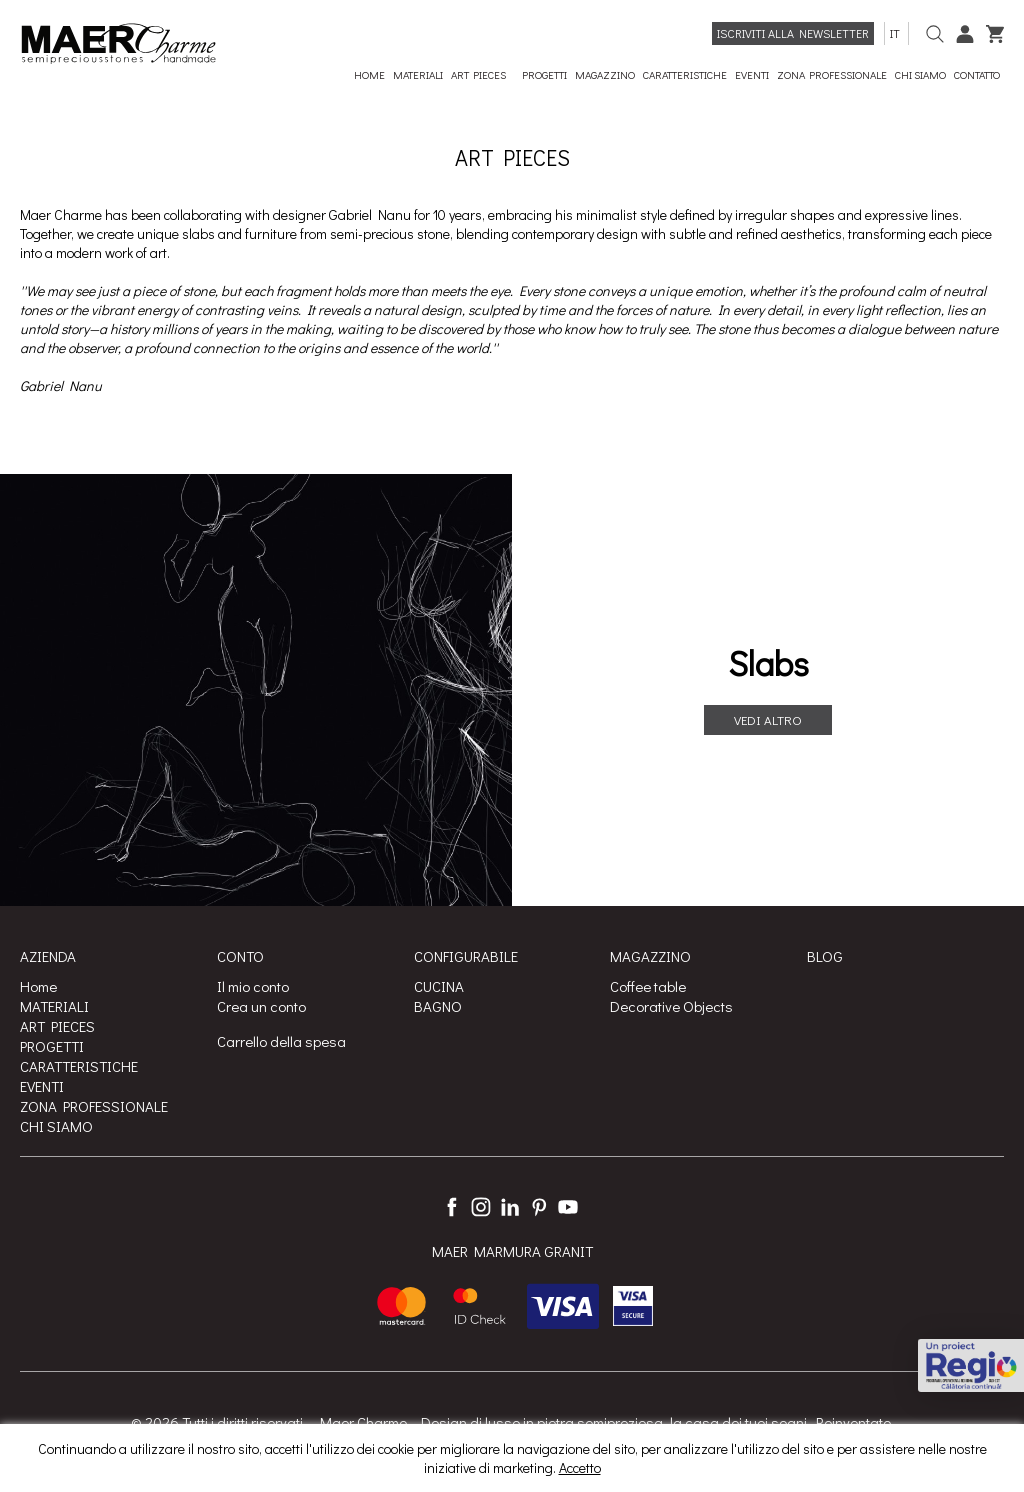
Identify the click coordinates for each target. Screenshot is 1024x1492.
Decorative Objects (671, 1006)
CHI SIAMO (56, 1126)
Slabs (768, 663)
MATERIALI (54, 1006)
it (896, 33)
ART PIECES (57, 1026)
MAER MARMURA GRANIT (512, 1251)
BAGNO (438, 1006)
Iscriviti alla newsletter (793, 33)
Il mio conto (253, 986)
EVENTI (42, 1086)
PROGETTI (52, 1046)
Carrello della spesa (281, 1041)
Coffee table (648, 986)
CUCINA (439, 986)
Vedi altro (768, 719)
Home (38, 986)
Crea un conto (261, 1006)
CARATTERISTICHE (79, 1066)
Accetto (580, 1467)
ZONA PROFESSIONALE (94, 1106)
